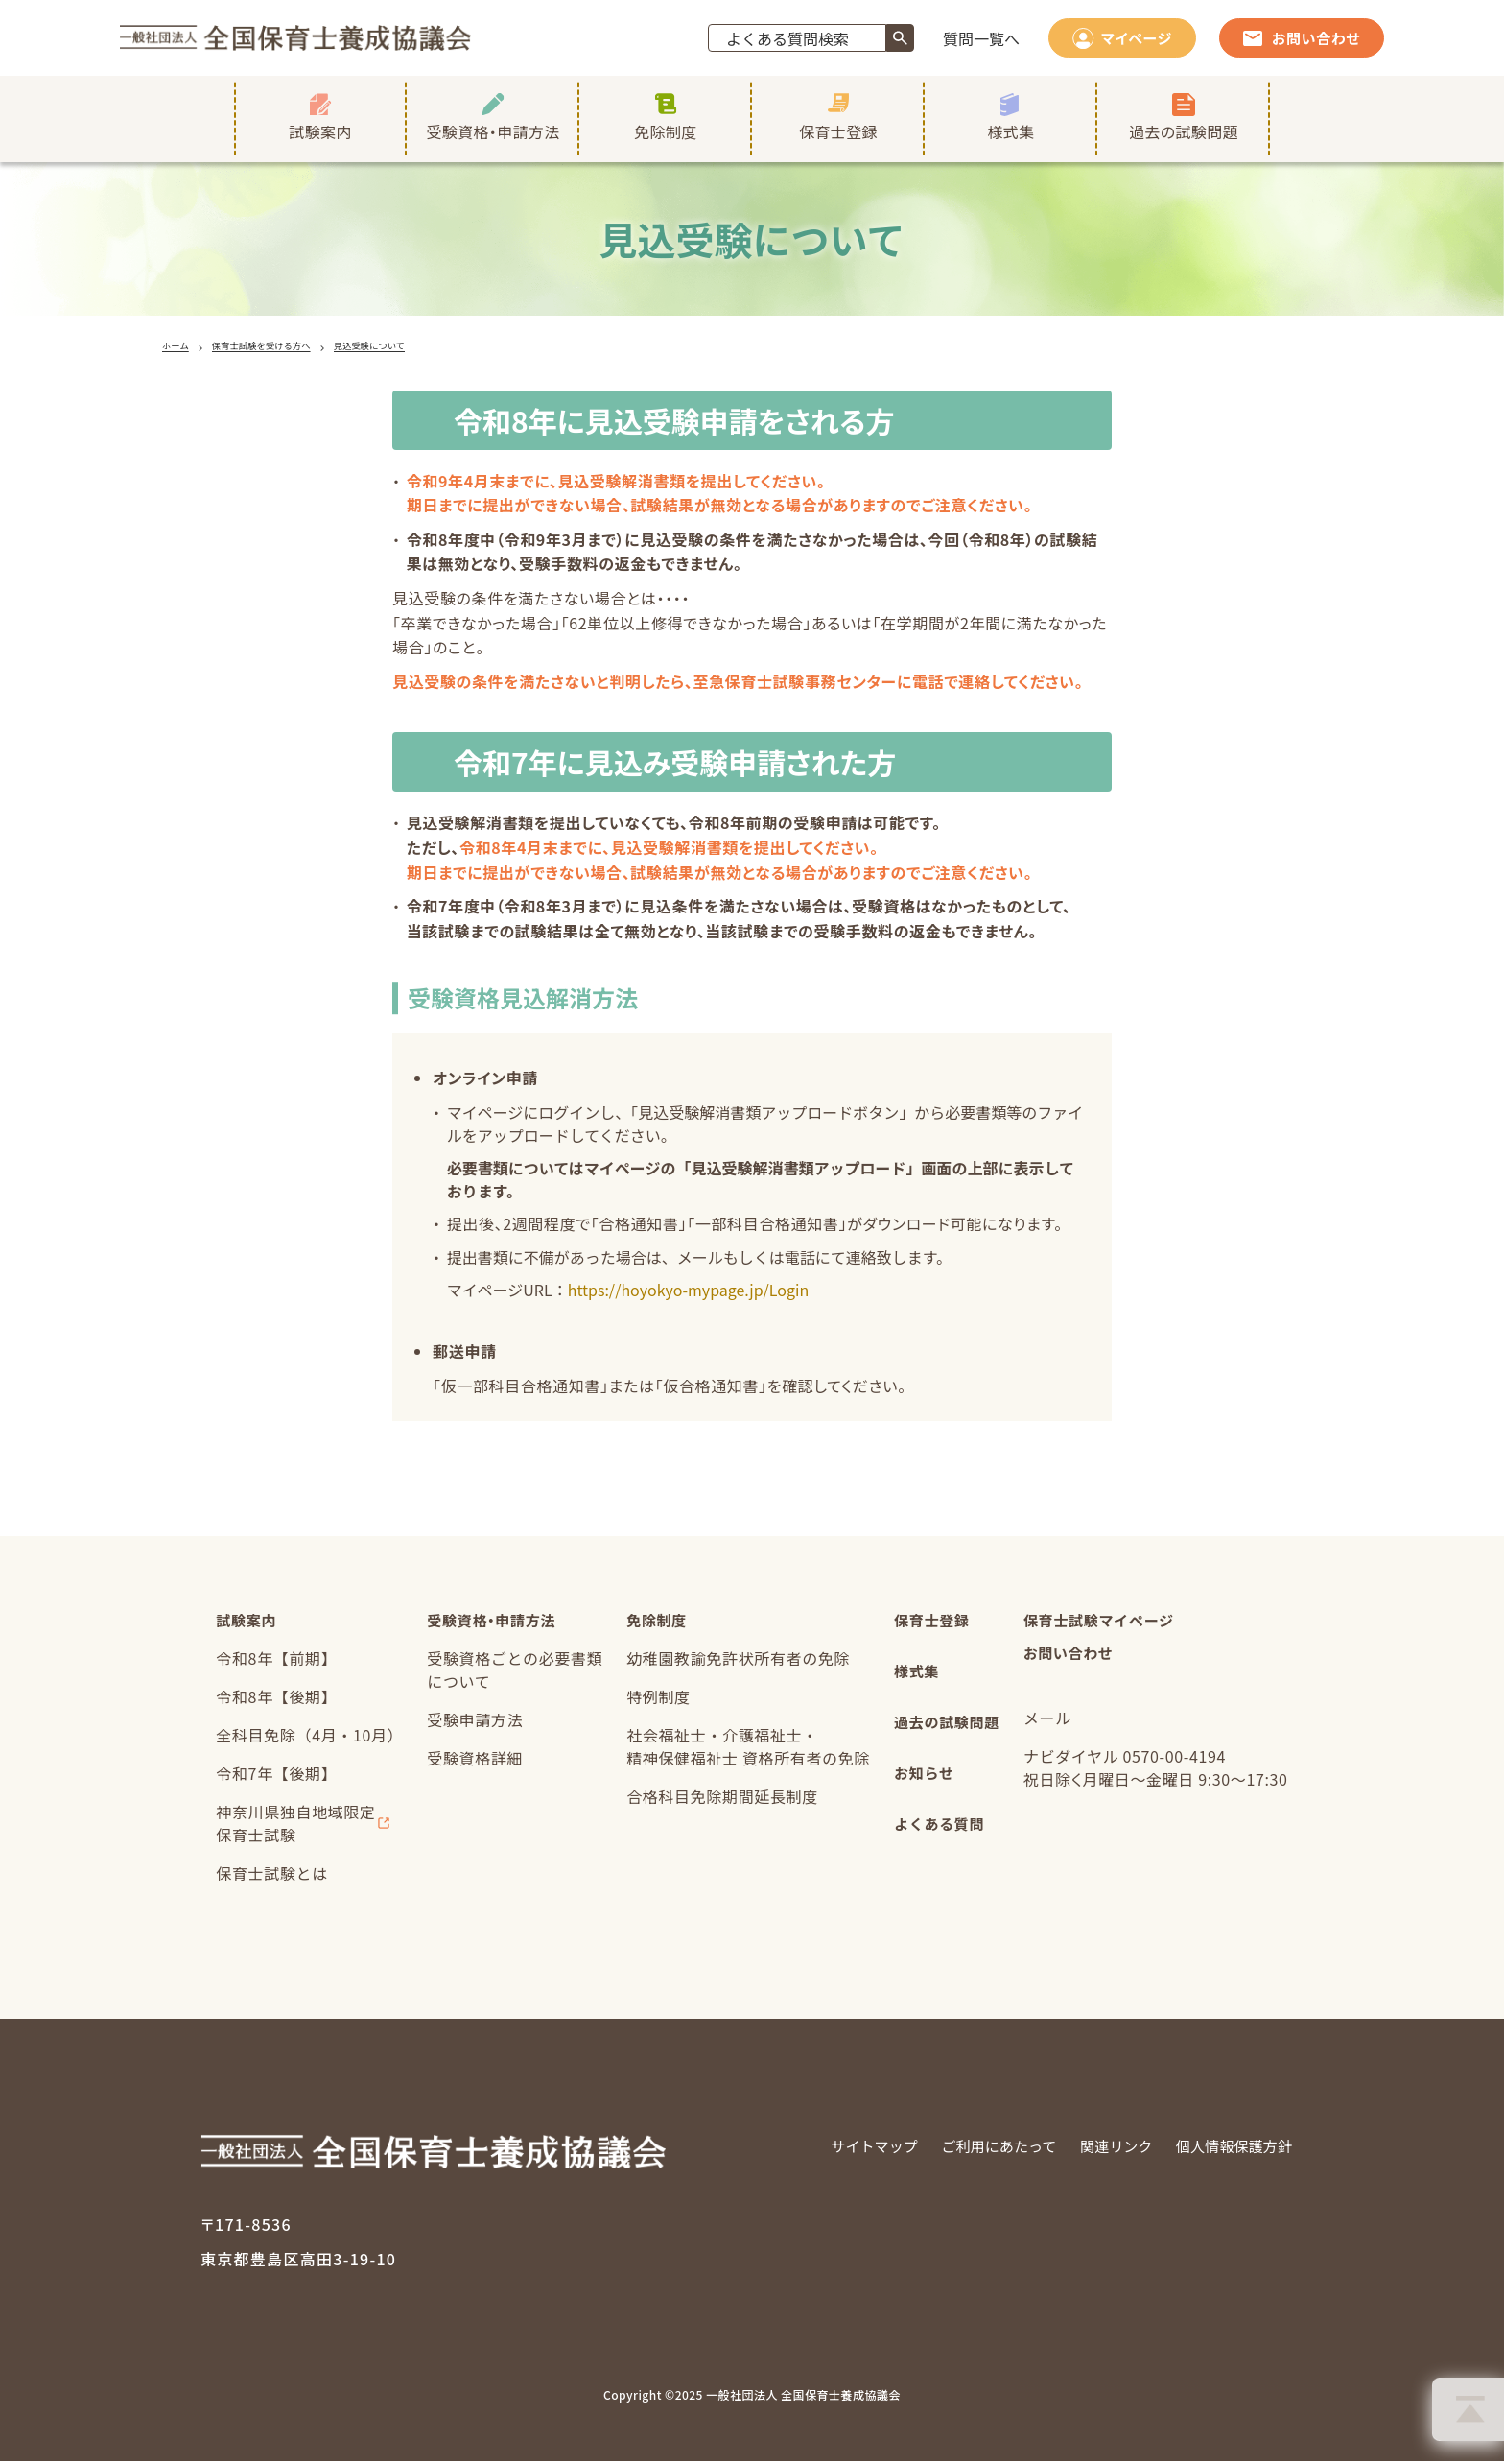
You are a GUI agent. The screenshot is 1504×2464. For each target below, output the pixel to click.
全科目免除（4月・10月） (306, 1739)
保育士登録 (931, 1624)
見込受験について (415, 347)
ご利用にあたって (981, 2150)
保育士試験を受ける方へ (283, 347)
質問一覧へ (981, 38)
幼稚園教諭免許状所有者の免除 (735, 1662)
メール (1050, 1724)
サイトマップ (849, 2150)
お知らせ (922, 1785)
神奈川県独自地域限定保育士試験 (292, 1828)
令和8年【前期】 (273, 1662)
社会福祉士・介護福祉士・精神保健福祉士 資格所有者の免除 (745, 1751)
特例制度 (655, 1701)
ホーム (179, 347)
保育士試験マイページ (1106, 1624)
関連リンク (1105, 2150)
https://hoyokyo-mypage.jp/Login (688, 1293)
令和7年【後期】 (273, 1777)
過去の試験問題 (946, 1732)
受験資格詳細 (472, 1762)
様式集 (915, 1678)
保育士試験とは (268, 1877)
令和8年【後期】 (273, 1701)
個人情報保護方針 (1229, 2150)
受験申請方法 (472, 1724)
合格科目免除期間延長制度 (719, 1800)
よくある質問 (939, 1839)
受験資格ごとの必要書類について (511, 1674)
